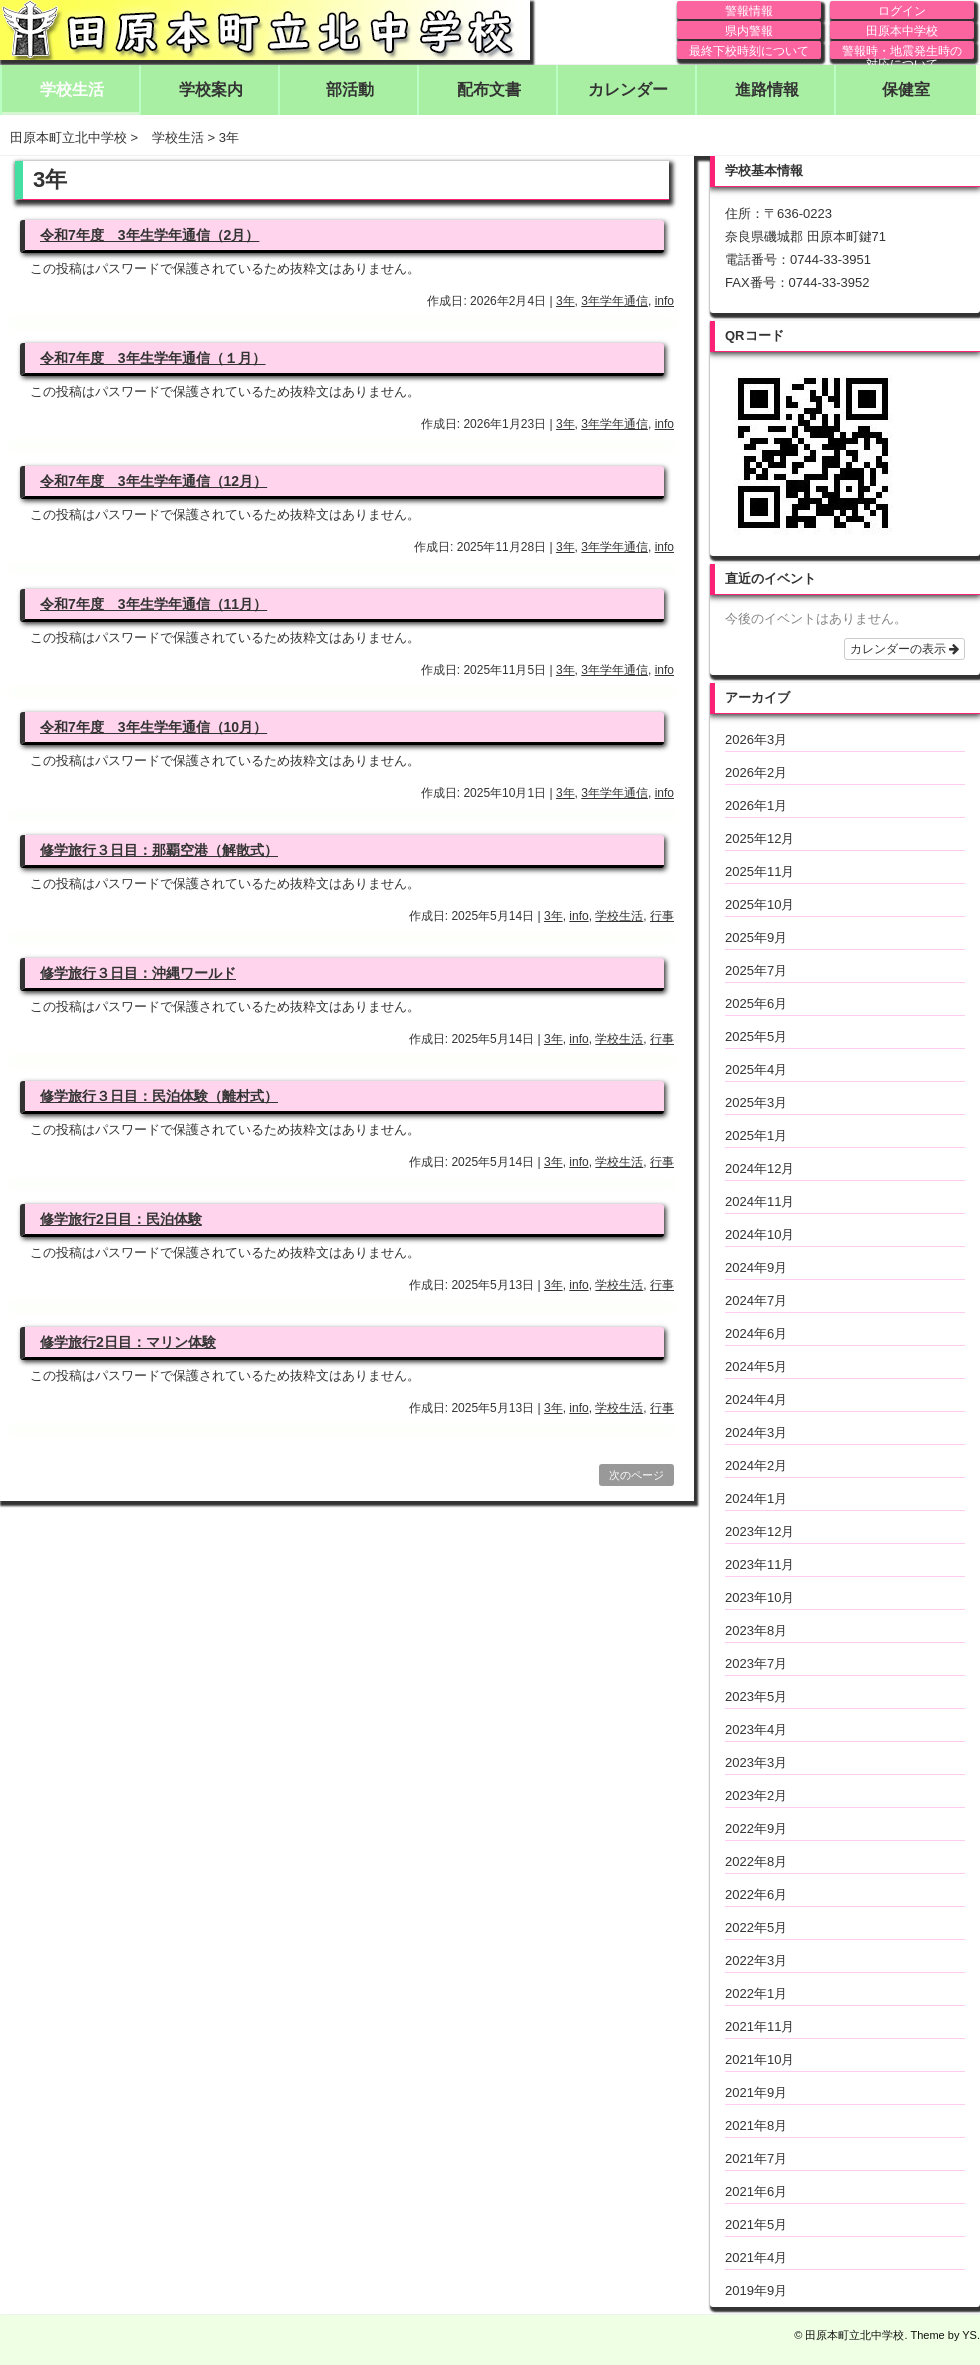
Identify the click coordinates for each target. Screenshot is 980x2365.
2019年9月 (756, 2290)
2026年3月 (756, 739)
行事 (662, 916)
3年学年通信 (614, 301)
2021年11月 (759, 2026)
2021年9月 (756, 2092)
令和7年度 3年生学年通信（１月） (153, 358)
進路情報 (767, 89)
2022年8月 (756, 1861)
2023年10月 (759, 1597)
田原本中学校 (902, 31)
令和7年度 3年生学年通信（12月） (153, 481)
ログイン (902, 11)
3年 (565, 301)
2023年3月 (756, 1762)
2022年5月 (756, 1927)
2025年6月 (756, 1003)
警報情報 (749, 11)
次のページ (636, 1475)
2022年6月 (756, 1894)
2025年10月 (759, 904)
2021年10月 (759, 2059)
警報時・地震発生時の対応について (902, 51)
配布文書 (489, 89)
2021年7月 (756, 2158)
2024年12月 (759, 1168)
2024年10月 (759, 1234)
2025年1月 (756, 1135)
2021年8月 (756, 2125)
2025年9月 (756, 937)
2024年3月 (756, 1432)
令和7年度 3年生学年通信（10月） (153, 727)
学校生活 (72, 89)
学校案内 (211, 89)
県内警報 (749, 31)
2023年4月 (756, 1729)
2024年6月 (756, 1333)
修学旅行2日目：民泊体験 (121, 1219)
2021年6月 (756, 2191)
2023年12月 (759, 1531)
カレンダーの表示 (904, 649)
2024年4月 (756, 1399)
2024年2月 (756, 1465)
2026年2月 (756, 772)
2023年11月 (759, 1564)
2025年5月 (756, 1036)
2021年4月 (756, 2257)
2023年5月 (756, 1696)
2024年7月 (756, 1300)
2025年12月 (759, 838)
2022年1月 (756, 1993)
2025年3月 (756, 1102)
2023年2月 (756, 1795)
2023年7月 (756, 1663)
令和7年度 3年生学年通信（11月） (153, 604)
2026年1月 (756, 805)
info (664, 301)
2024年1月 (756, 1498)
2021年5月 (756, 2224)
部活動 (350, 89)
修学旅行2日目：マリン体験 (128, 1342)
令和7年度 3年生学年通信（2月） (149, 235)
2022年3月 (756, 1960)
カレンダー (628, 89)
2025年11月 (759, 871)
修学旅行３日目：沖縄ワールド (138, 973)
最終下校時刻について (749, 51)
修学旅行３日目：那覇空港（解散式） (159, 850)
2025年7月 (756, 970)
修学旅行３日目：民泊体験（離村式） (159, 1096)
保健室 (906, 89)
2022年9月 (756, 1828)
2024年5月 (756, 1366)
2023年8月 (756, 1630)
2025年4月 (756, 1069)
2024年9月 (756, 1267)
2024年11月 (759, 1201)
